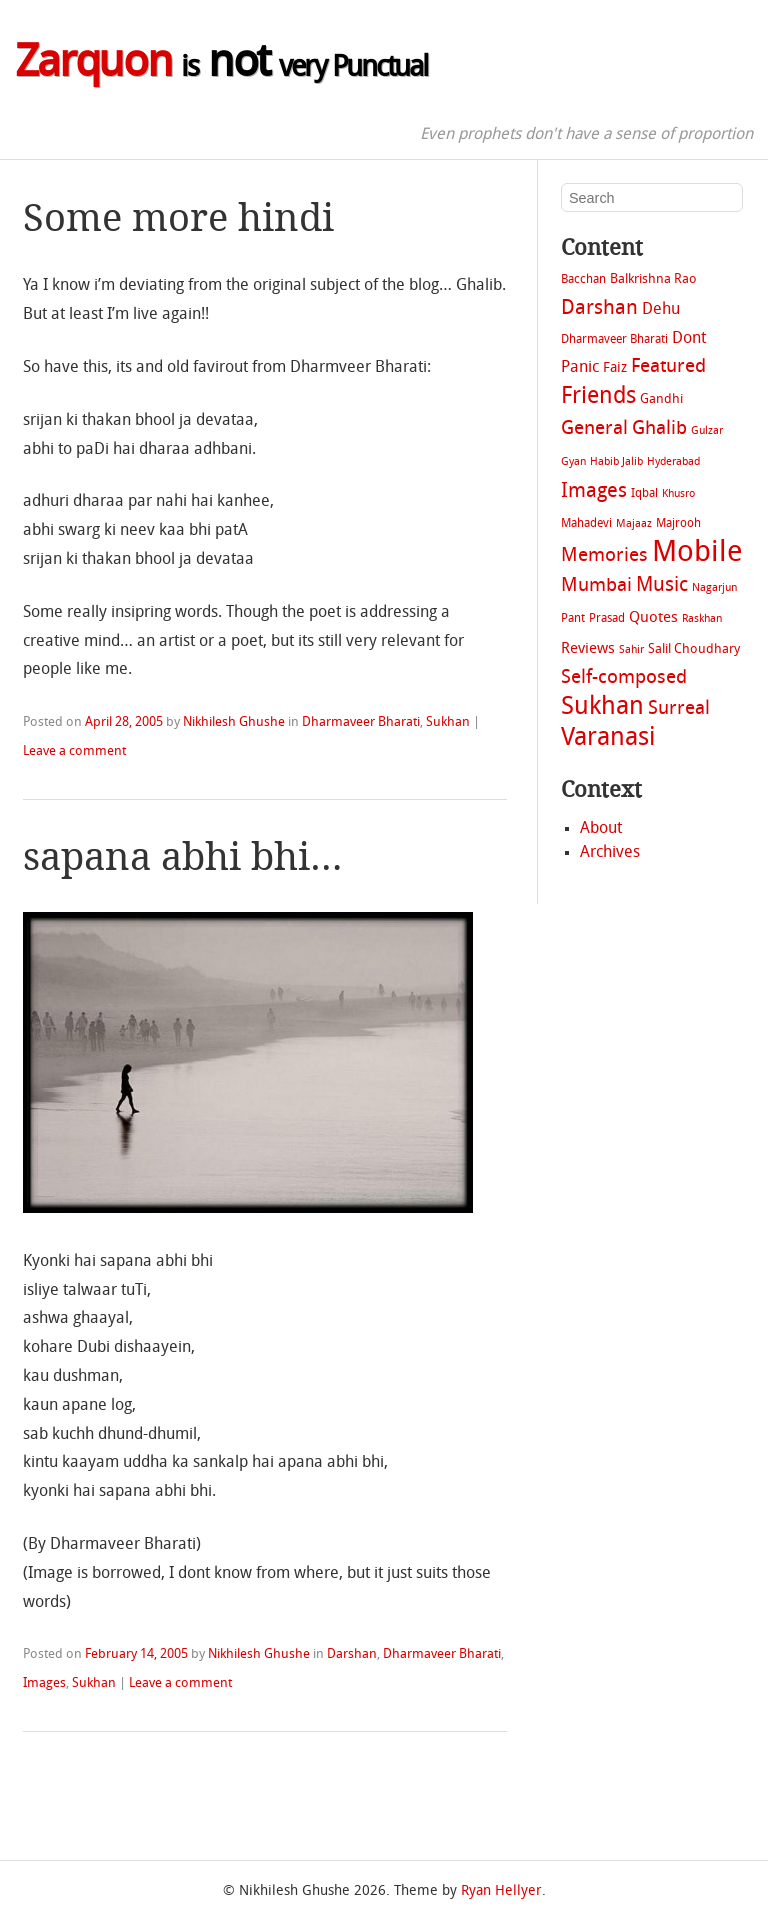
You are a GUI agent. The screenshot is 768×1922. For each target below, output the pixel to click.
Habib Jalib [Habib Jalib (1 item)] (616, 462)
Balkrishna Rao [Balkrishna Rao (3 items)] (653, 279)
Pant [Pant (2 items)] (573, 619)
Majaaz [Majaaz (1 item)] (634, 524)
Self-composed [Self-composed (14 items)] (624, 678)
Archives (610, 853)
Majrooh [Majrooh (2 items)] (678, 524)
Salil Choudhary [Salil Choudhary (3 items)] (694, 649)
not (221, 65)
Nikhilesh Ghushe (234, 722)
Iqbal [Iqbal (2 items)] (644, 494)
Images (44, 1683)
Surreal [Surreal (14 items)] (679, 709)
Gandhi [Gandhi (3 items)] (661, 399)
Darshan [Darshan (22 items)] (599, 308)
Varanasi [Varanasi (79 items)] (608, 739)
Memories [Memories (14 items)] (604, 556)
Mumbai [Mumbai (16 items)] (596, 586)
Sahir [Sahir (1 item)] (631, 650)
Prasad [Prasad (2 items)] (607, 619)
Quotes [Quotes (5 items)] (653, 618)
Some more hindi (178, 217)
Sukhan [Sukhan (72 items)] (602, 708)
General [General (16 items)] (594, 429)
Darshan (352, 1654)
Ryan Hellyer (501, 1891)
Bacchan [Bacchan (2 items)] (583, 280)
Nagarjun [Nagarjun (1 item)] (714, 588)
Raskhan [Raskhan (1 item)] (702, 619)
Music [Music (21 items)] (662, 585)
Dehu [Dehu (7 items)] (661, 310)
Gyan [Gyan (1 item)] (573, 462)
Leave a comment (74, 751)
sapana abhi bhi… (183, 856)
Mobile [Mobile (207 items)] (697, 554)
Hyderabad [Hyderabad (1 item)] (673, 462)
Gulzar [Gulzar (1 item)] (707, 431)
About (601, 829)
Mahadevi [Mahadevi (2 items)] (586, 524)
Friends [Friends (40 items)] (598, 397)
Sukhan (448, 722)
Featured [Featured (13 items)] (668, 367)
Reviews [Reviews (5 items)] (588, 649)
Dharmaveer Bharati (361, 722)
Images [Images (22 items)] (594, 491)
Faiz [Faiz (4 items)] (615, 368)
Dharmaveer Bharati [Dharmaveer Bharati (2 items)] (614, 340)
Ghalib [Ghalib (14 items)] (659, 429)
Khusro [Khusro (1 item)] (678, 494)
